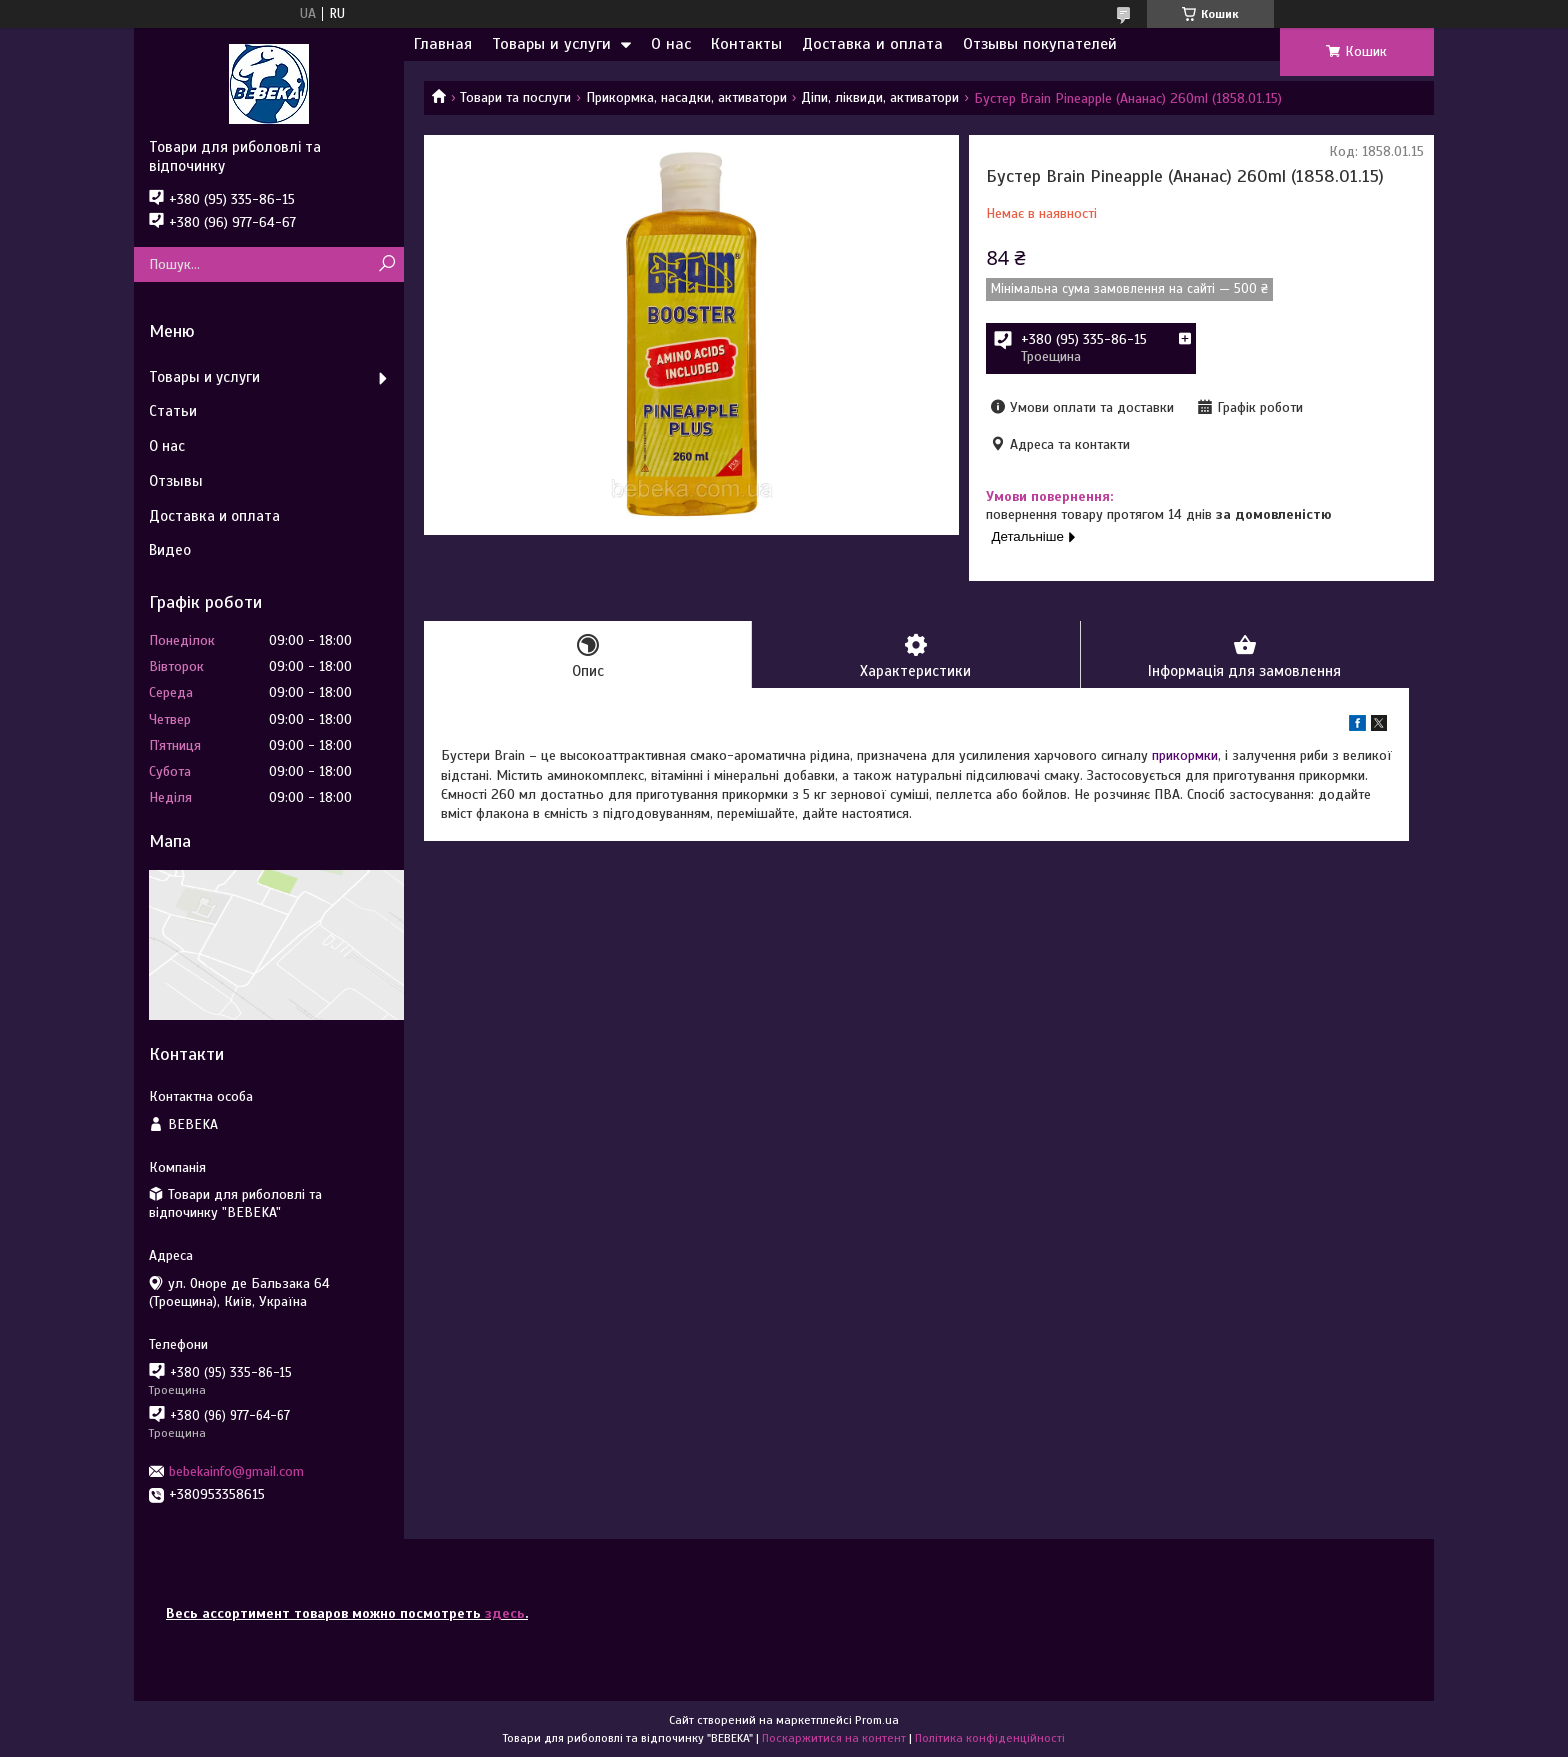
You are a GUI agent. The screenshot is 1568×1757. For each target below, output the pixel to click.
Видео (170, 550)
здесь (505, 1613)
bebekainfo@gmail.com (236, 1471)
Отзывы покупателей (1040, 44)
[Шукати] (386, 264)
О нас (671, 44)
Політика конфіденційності (990, 1738)
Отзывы (176, 481)
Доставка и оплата (872, 44)
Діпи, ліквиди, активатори (880, 97)
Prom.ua (877, 1720)
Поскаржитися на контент (834, 1738)
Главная (443, 44)
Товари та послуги (515, 97)
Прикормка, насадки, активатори (686, 97)
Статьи (173, 411)
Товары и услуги (551, 44)
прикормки (1185, 755)
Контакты (746, 44)
